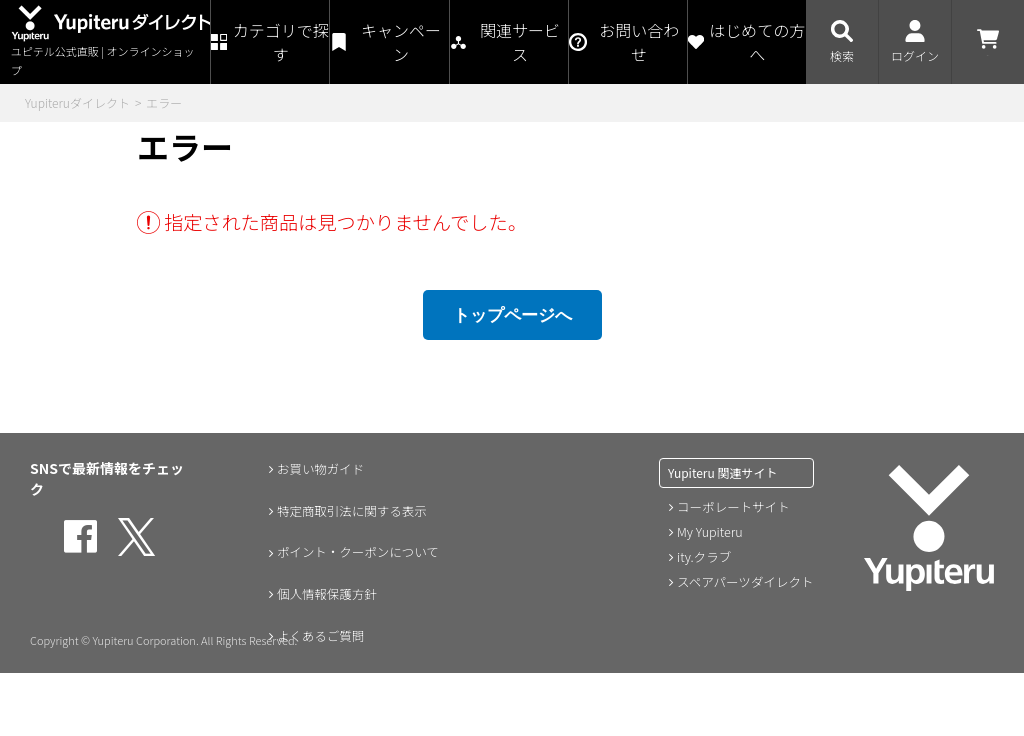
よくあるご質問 (318, 636)
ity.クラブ (703, 554)
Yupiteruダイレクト (77, 102)
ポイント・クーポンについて (360, 552)
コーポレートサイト (731, 506)
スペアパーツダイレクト (742, 578)
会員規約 (297, 720)
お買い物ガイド (318, 468)
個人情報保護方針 (325, 594)
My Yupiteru (708, 530)
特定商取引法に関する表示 (353, 510)
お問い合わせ (311, 678)
